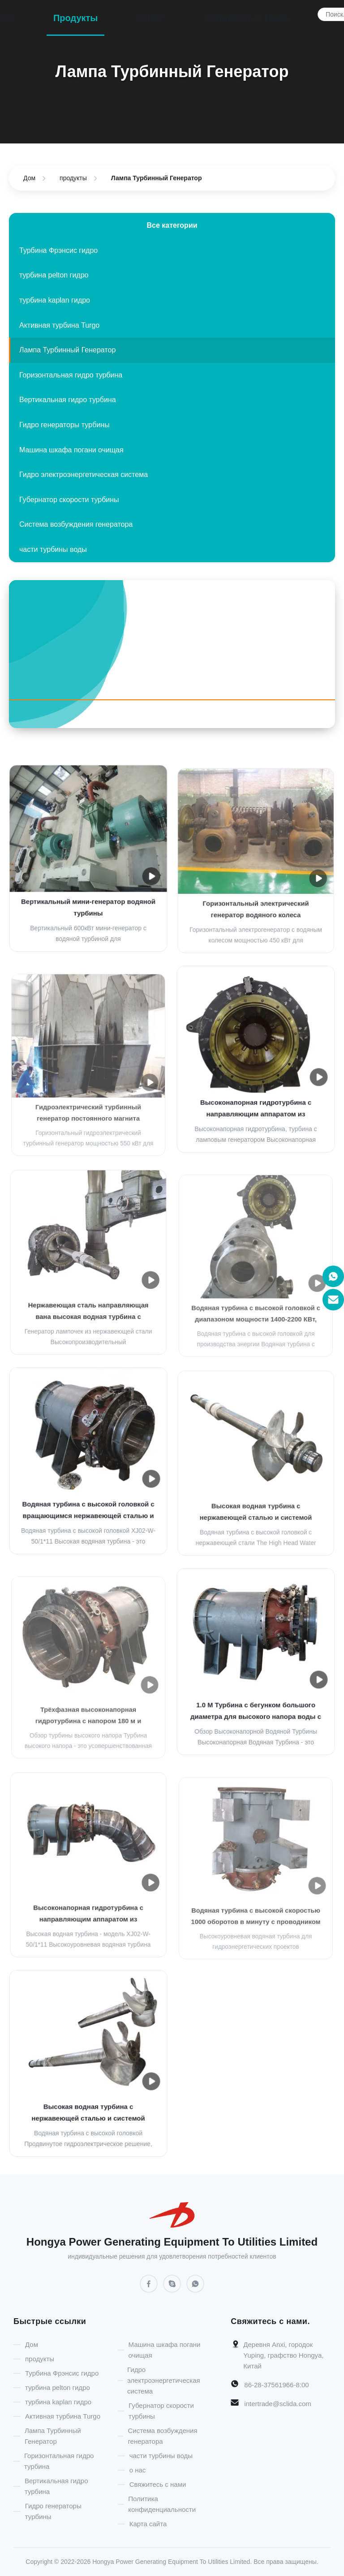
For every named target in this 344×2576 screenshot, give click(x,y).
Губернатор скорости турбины (69, 499)
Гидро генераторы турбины (64, 425)
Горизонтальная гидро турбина (70, 375)
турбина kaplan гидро (54, 300)
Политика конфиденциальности (162, 2504)
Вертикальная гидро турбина (67, 399)
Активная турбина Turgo (59, 325)
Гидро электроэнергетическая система (83, 474)
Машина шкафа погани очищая (71, 450)
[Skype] (172, 2284)
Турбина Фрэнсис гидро (58, 250)
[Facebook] (172, 714)
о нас (151, 18)
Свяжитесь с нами (246, 18)
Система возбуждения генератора (76, 524)
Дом (29, 178)
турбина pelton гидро (53, 275)
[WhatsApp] (195, 2284)
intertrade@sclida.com (277, 2403)
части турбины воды (53, 549)
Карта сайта (148, 2524)
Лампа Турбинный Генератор (67, 350)
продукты (75, 18)
